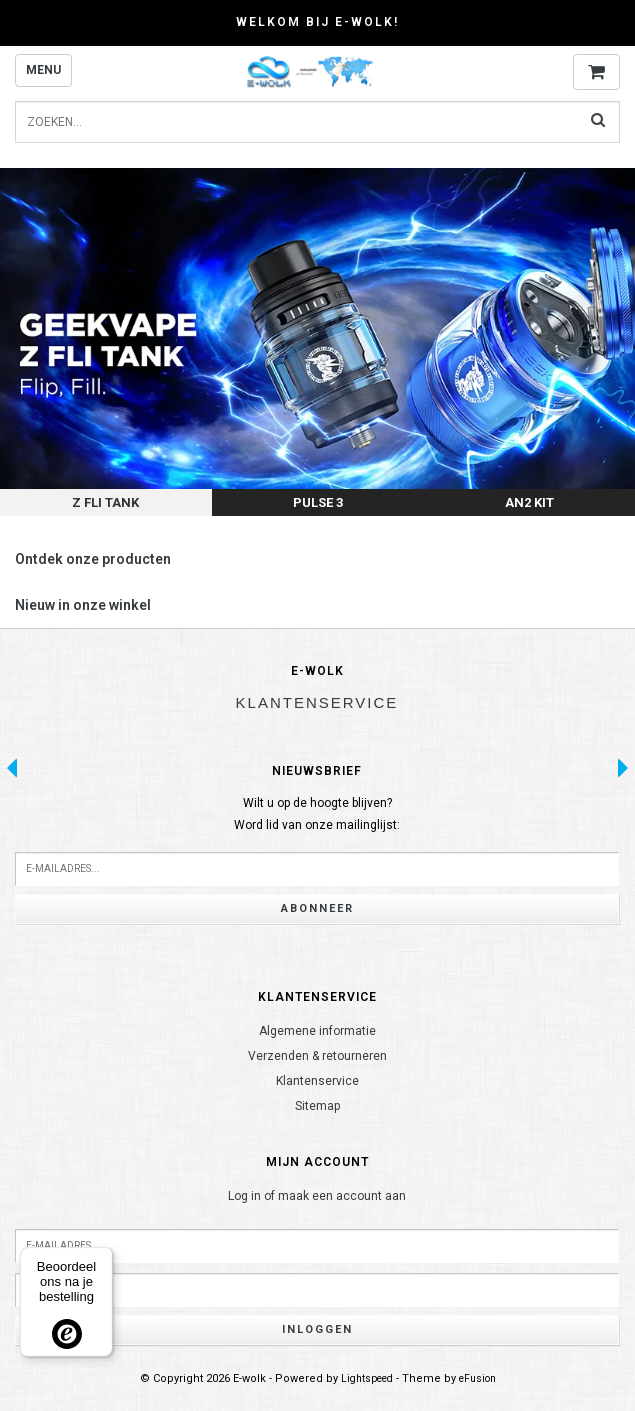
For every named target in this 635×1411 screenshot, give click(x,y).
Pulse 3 (318, 502)
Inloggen (317, 1329)
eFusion (477, 1378)
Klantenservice (317, 1081)
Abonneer (317, 908)
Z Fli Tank (105, 502)
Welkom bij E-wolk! (317, 22)
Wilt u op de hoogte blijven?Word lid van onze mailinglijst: (317, 814)
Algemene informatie (317, 1031)
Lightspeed (367, 1378)
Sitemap (317, 1106)
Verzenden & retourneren (317, 1056)
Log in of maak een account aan (317, 1196)
